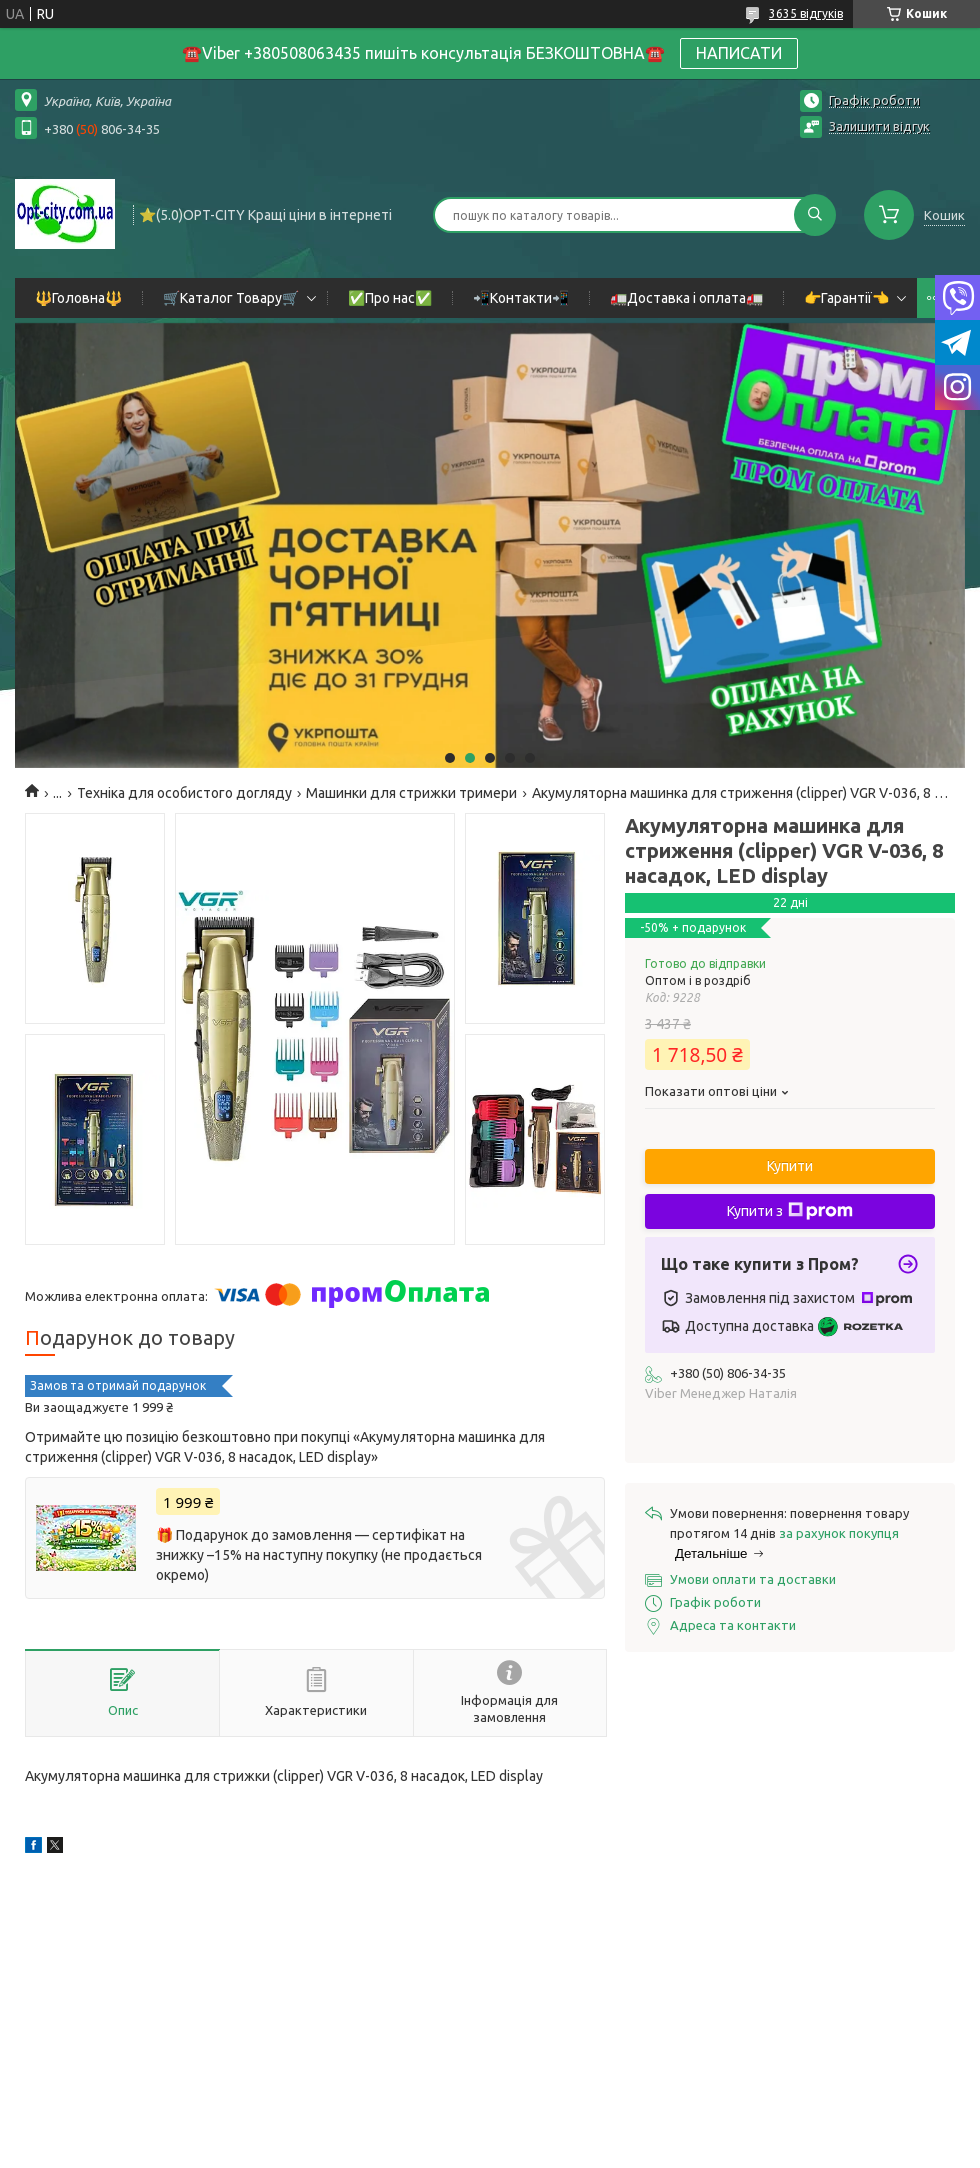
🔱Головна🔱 (78, 298)
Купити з (790, 1211)
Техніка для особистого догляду (184, 793)
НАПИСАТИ (739, 53)
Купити (790, 1166)
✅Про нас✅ (390, 298)
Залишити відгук (879, 126)
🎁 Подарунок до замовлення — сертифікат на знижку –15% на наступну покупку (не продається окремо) (319, 1555)
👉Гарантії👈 (846, 298)
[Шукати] (815, 215)
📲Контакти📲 (521, 298)
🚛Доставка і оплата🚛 (686, 298)
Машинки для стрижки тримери (411, 793)
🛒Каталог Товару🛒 (231, 298)
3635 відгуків (806, 13)
